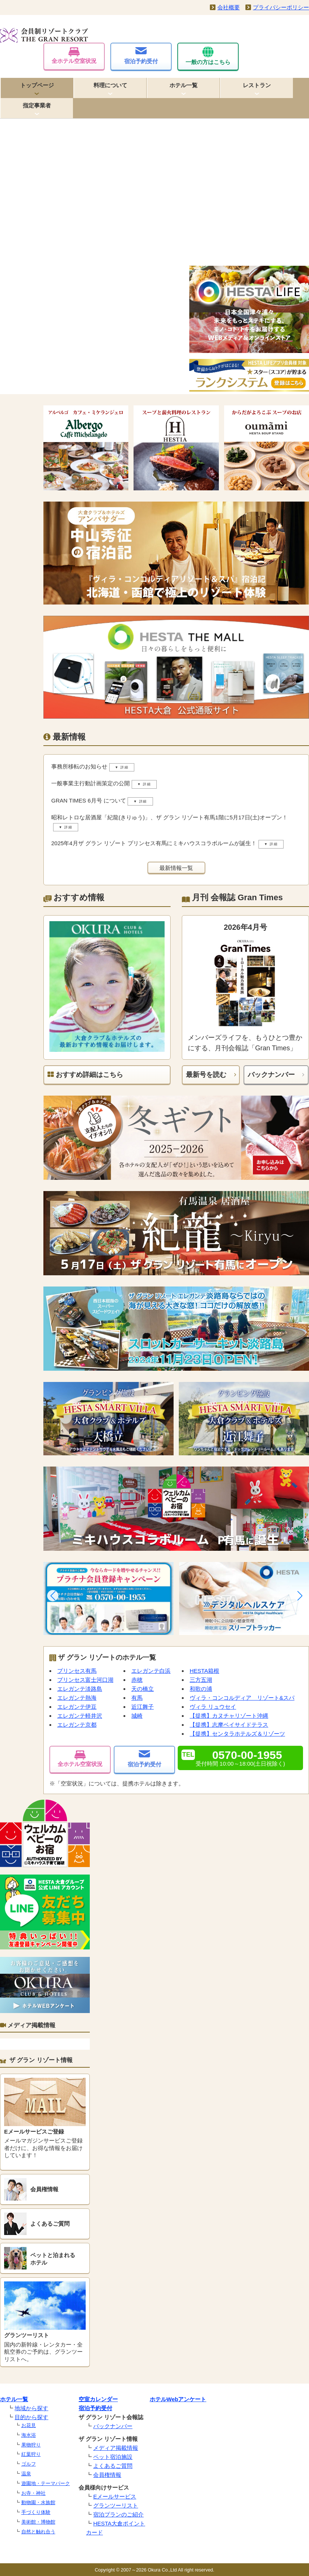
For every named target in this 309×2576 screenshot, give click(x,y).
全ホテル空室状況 (74, 55)
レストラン (257, 85)
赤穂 (137, 1680)
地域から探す (31, 2408)
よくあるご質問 (112, 2466)
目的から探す (31, 2417)
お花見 (28, 2425)
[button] (52, 1595)
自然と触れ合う (38, 2531)
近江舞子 (142, 1706)
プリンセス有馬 (77, 1671)
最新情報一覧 (176, 868)
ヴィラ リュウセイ (213, 1706)
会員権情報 (107, 2475)
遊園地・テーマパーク (45, 2483)
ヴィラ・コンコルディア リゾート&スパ (242, 1698)
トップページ (37, 85)
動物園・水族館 (38, 2502)
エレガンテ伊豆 (77, 1706)
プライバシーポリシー (281, 7)
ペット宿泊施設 (112, 2457)
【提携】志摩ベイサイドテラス (229, 1724)
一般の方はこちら (208, 55)
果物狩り (31, 2445)
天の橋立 (142, 1689)
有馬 (137, 1698)
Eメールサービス (114, 2496)
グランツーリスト (115, 2505)
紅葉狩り (31, 2454)
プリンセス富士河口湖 (85, 1680)
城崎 (137, 1715)
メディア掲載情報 (115, 2448)
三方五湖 (201, 1680)
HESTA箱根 (204, 1671)
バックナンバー (271, 1074)
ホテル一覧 (183, 85)
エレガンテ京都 (77, 1724)
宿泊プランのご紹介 (118, 2514)
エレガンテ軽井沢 (79, 1715)
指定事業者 (37, 105)
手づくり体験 (36, 2512)
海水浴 (28, 2435)
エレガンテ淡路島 (79, 1689)
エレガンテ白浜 (151, 1671)
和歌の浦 (201, 1689)
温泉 (26, 2473)
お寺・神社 (33, 2493)
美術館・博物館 (38, 2522)
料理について (110, 85)
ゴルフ (28, 2464)
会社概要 (228, 7)
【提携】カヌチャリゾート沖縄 (229, 1715)
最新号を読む (206, 1074)
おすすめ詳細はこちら (85, 1074)
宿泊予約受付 (141, 55)
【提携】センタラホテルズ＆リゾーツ (237, 1733)
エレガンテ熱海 (77, 1698)
